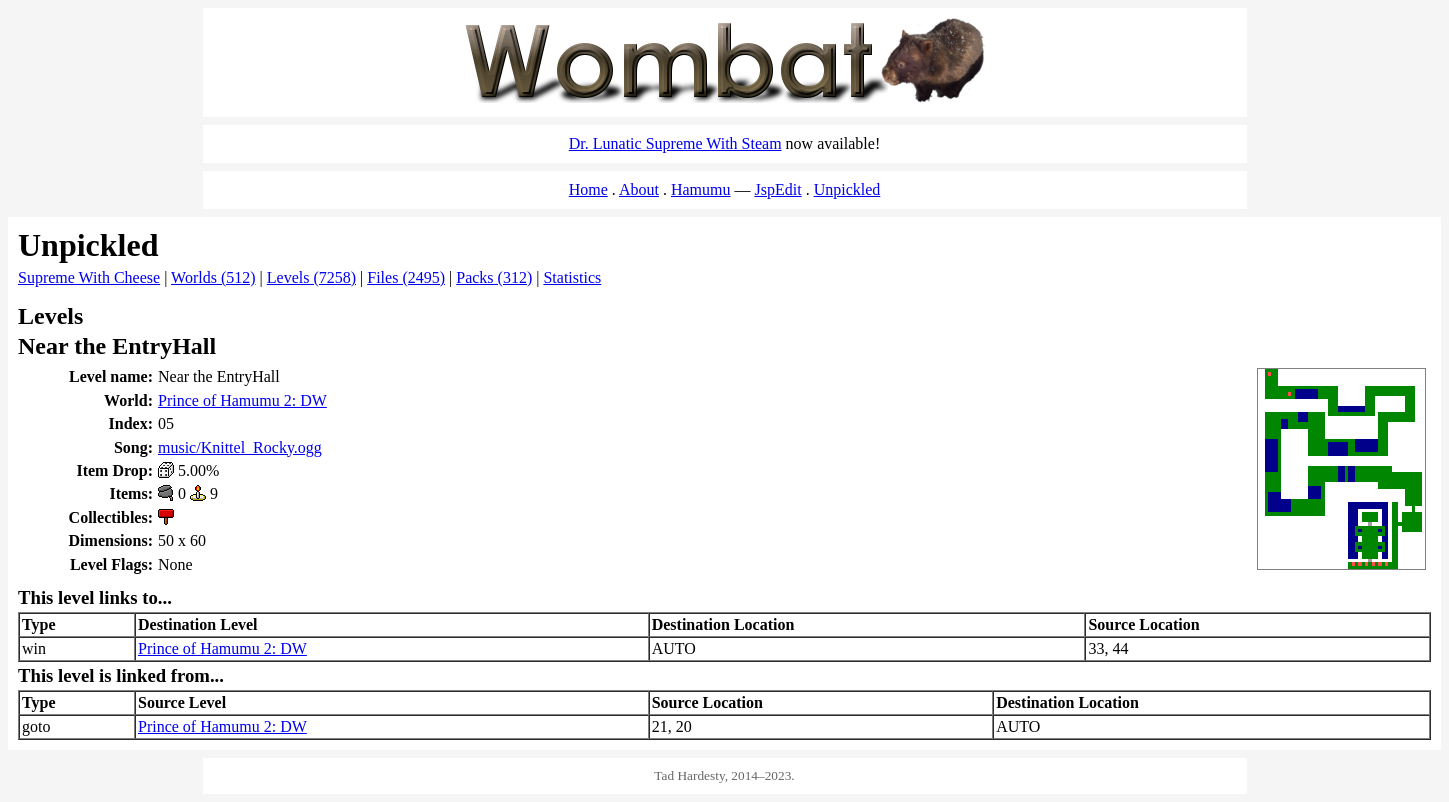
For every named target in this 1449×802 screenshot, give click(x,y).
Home (588, 189)
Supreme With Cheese (89, 277)
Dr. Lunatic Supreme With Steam (675, 143)
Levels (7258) (311, 277)
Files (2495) (406, 277)
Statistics (572, 277)
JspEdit (778, 189)
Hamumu (701, 189)
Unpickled (847, 189)
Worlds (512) (213, 277)
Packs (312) (494, 277)
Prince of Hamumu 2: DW (242, 400)
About (639, 189)
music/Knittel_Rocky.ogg (240, 447)
